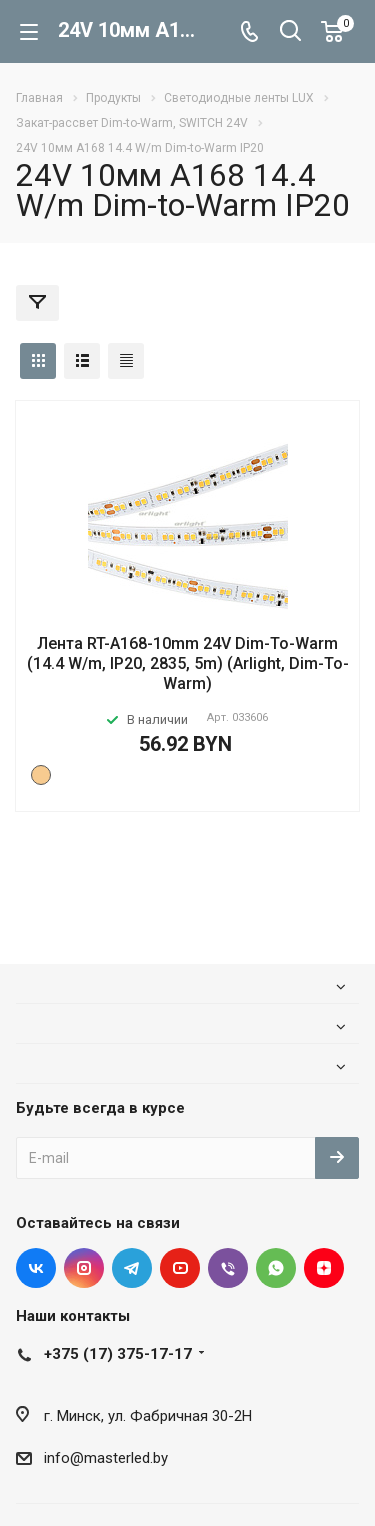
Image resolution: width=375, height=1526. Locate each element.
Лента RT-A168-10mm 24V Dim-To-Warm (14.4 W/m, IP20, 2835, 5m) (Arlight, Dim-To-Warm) (188, 663)
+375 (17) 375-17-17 (118, 1354)
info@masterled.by (106, 1458)
